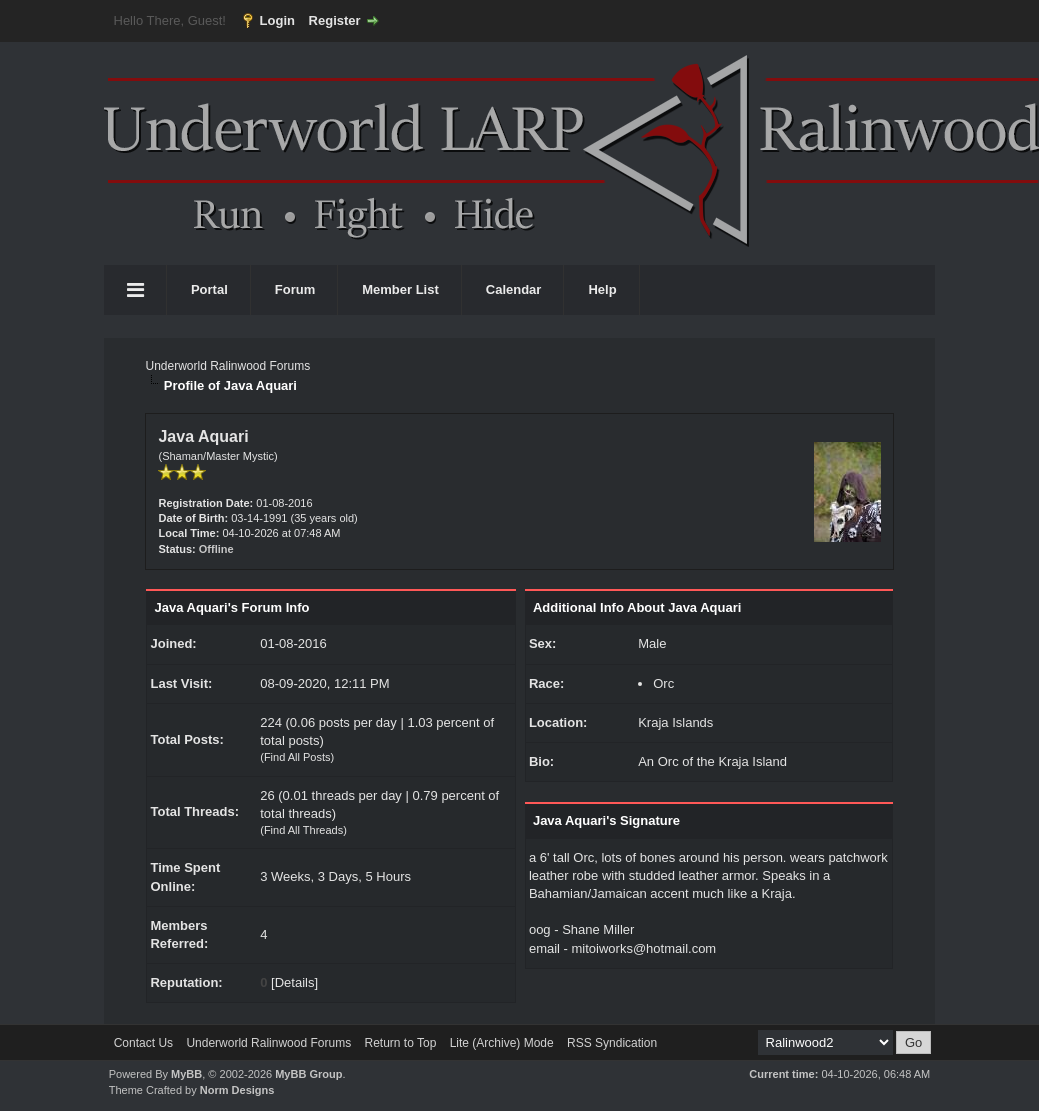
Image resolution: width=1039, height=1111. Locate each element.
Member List (400, 289)
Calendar (514, 289)
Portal (209, 289)
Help (602, 289)
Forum (295, 289)
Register (335, 20)
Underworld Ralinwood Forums (227, 366)
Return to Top (400, 1043)
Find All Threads (303, 830)
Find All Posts (297, 757)
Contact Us (143, 1043)
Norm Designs (237, 1090)
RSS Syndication (612, 1043)
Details (295, 982)
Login (277, 20)
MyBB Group (308, 1074)
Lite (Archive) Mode (502, 1043)
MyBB (186, 1074)
